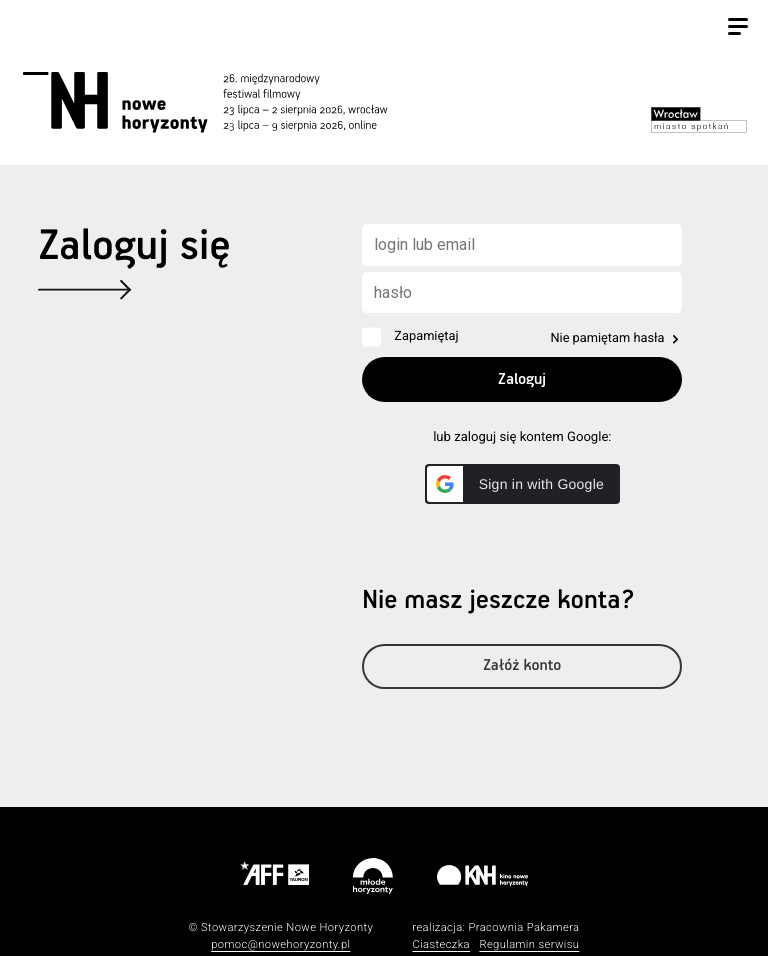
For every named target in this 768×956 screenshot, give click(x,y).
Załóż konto (522, 666)
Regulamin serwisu (529, 944)
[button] (522, 484)
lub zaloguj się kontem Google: (522, 437)
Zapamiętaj (426, 336)
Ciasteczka (441, 944)
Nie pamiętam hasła (607, 338)
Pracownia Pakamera (523, 927)
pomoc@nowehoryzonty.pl (280, 944)
